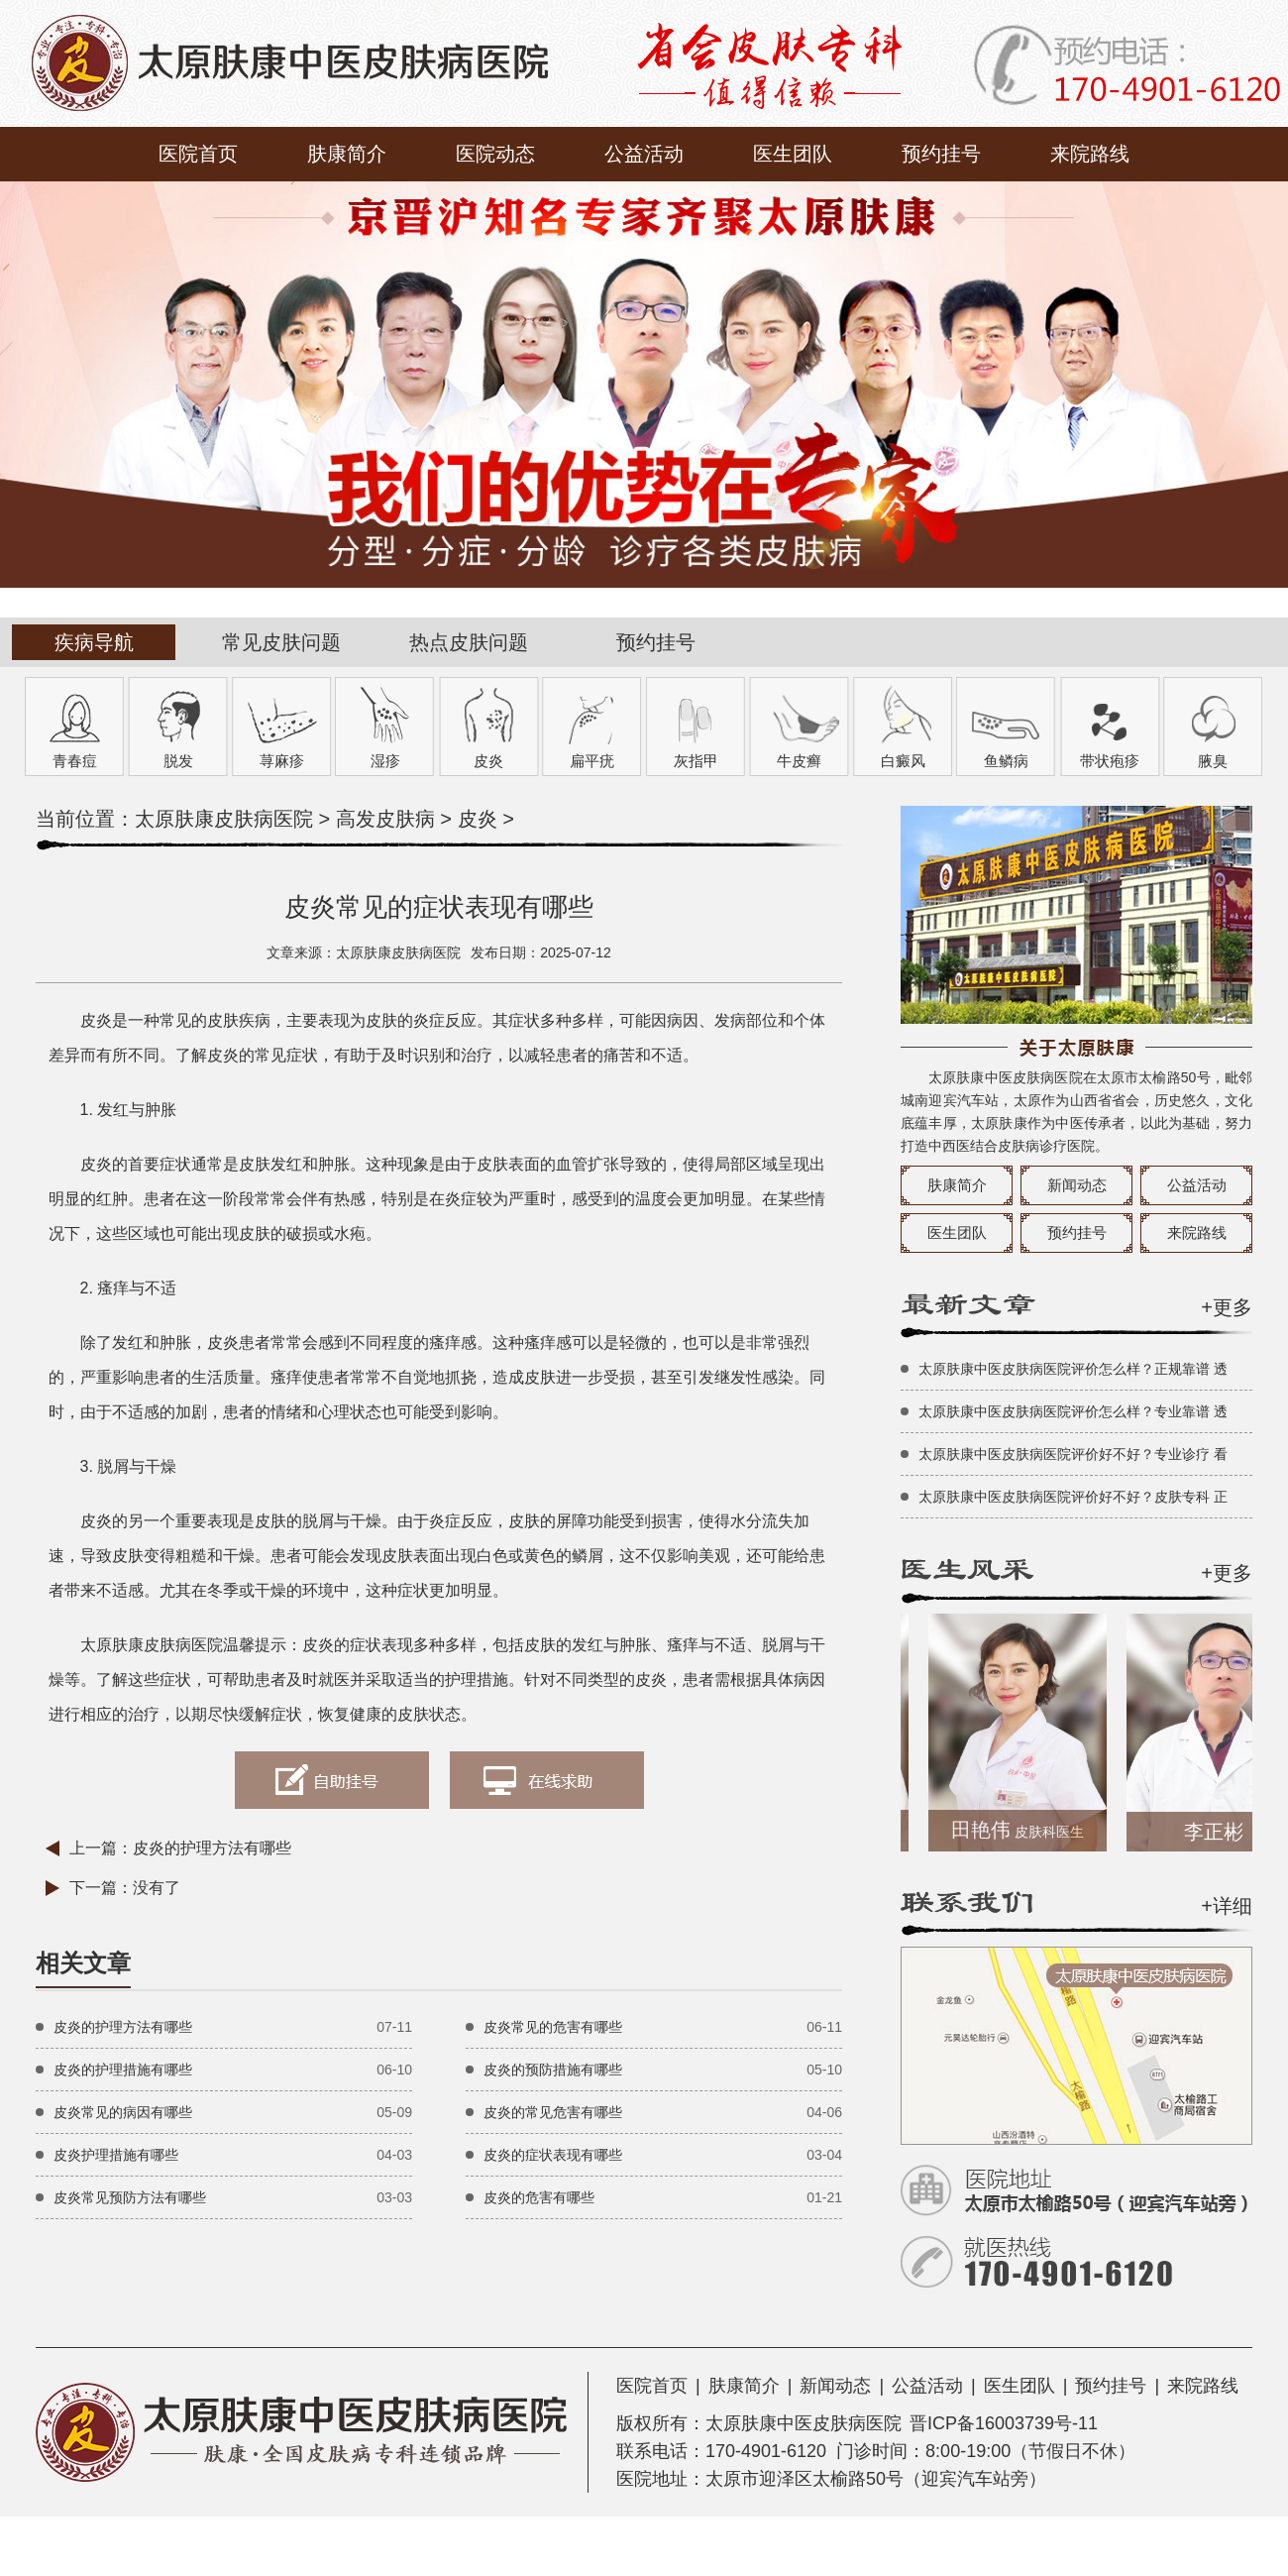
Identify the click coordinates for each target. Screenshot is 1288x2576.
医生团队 (792, 154)
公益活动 (644, 154)
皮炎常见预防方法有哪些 (130, 2197)
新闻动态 (1077, 1184)
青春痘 (75, 760)
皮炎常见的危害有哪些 (552, 2027)
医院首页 (198, 154)
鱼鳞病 (1006, 760)
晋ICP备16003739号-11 (1004, 2423)
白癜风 (903, 760)
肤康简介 (346, 154)
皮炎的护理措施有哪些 (123, 2069)
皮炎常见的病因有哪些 (123, 2112)
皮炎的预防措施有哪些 (552, 2069)
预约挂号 (941, 154)
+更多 (1226, 1307)
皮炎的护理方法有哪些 (212, 1848)
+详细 (1226, 1906)
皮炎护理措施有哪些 (116, 2155)
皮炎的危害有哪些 (538, 2197)
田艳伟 (1025, 1830)
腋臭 (1213, 760)
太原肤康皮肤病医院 (224, 819)
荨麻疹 (282, 760)
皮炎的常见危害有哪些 (552, 2112)
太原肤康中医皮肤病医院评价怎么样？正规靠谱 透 (1073, 1369)
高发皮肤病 (385, 819)
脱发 (178, 760)
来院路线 (1089, 154)
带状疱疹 (1109, 760)
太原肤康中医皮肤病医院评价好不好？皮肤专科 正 (1073, 1497)
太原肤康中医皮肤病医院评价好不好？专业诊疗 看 (1073, 1454)
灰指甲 (696, 760)
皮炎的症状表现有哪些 (552, 2155)
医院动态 (495, 154)
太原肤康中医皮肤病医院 (803, 2423)
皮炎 (488, 760)
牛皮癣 (799, 760)
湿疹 (385, 760)
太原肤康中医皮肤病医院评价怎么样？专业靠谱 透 (1073, 1411)
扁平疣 (592, 760)
